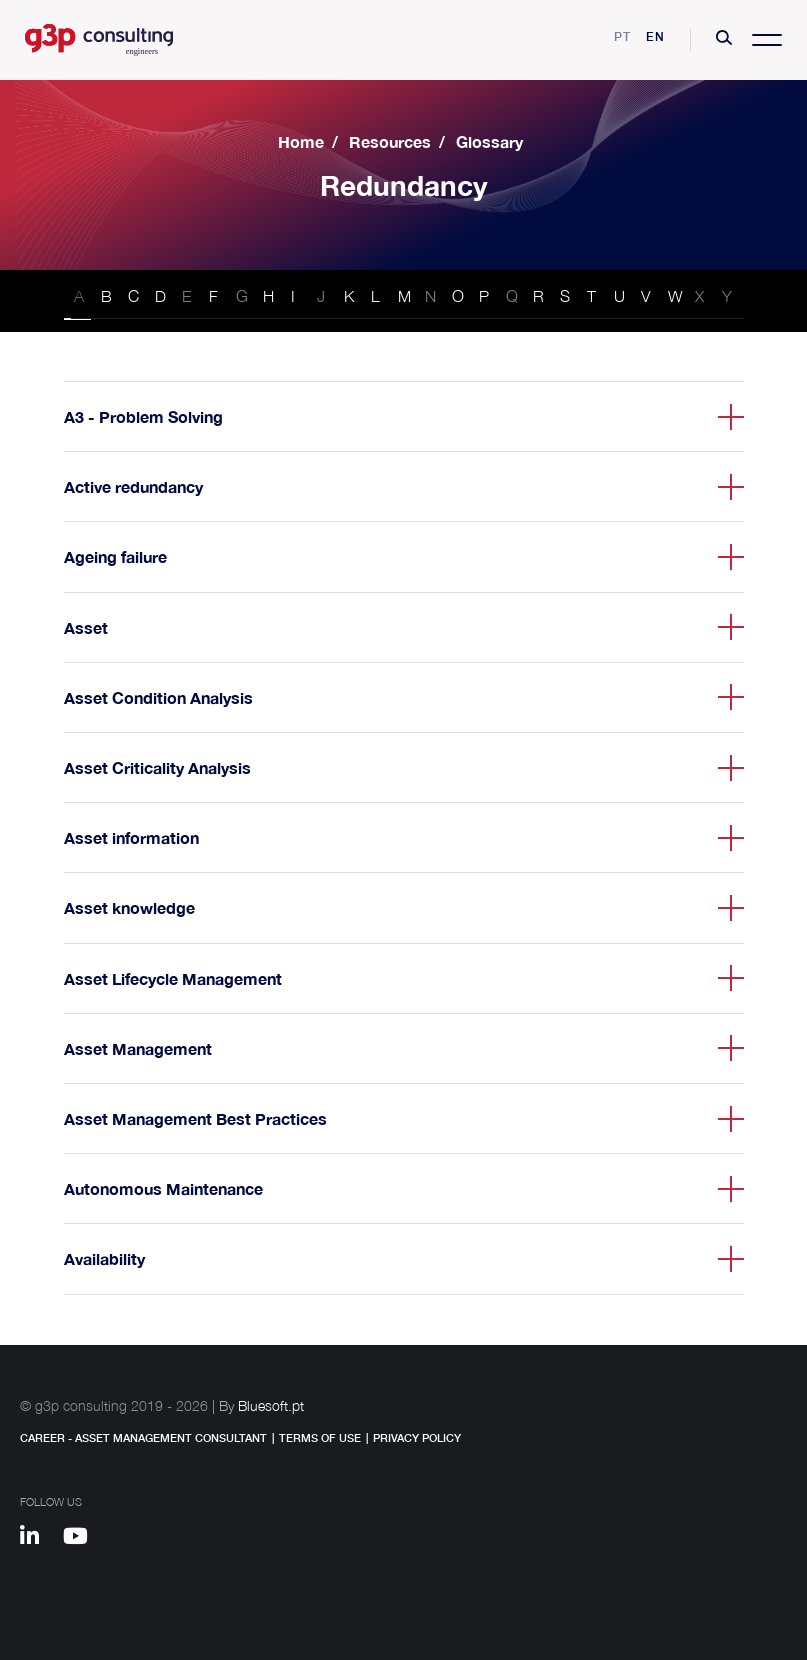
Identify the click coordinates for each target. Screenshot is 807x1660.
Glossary (489, 141)
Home (301, 141)
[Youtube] (82, 1539)
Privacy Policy (417, 1437)
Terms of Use (320, 1437)
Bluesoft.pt (271, 1405)
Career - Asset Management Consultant (143, 1437)
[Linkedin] (39, 1539)
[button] (724, 40)
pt (622, 36)
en (655, 36)
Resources (390, 141)
